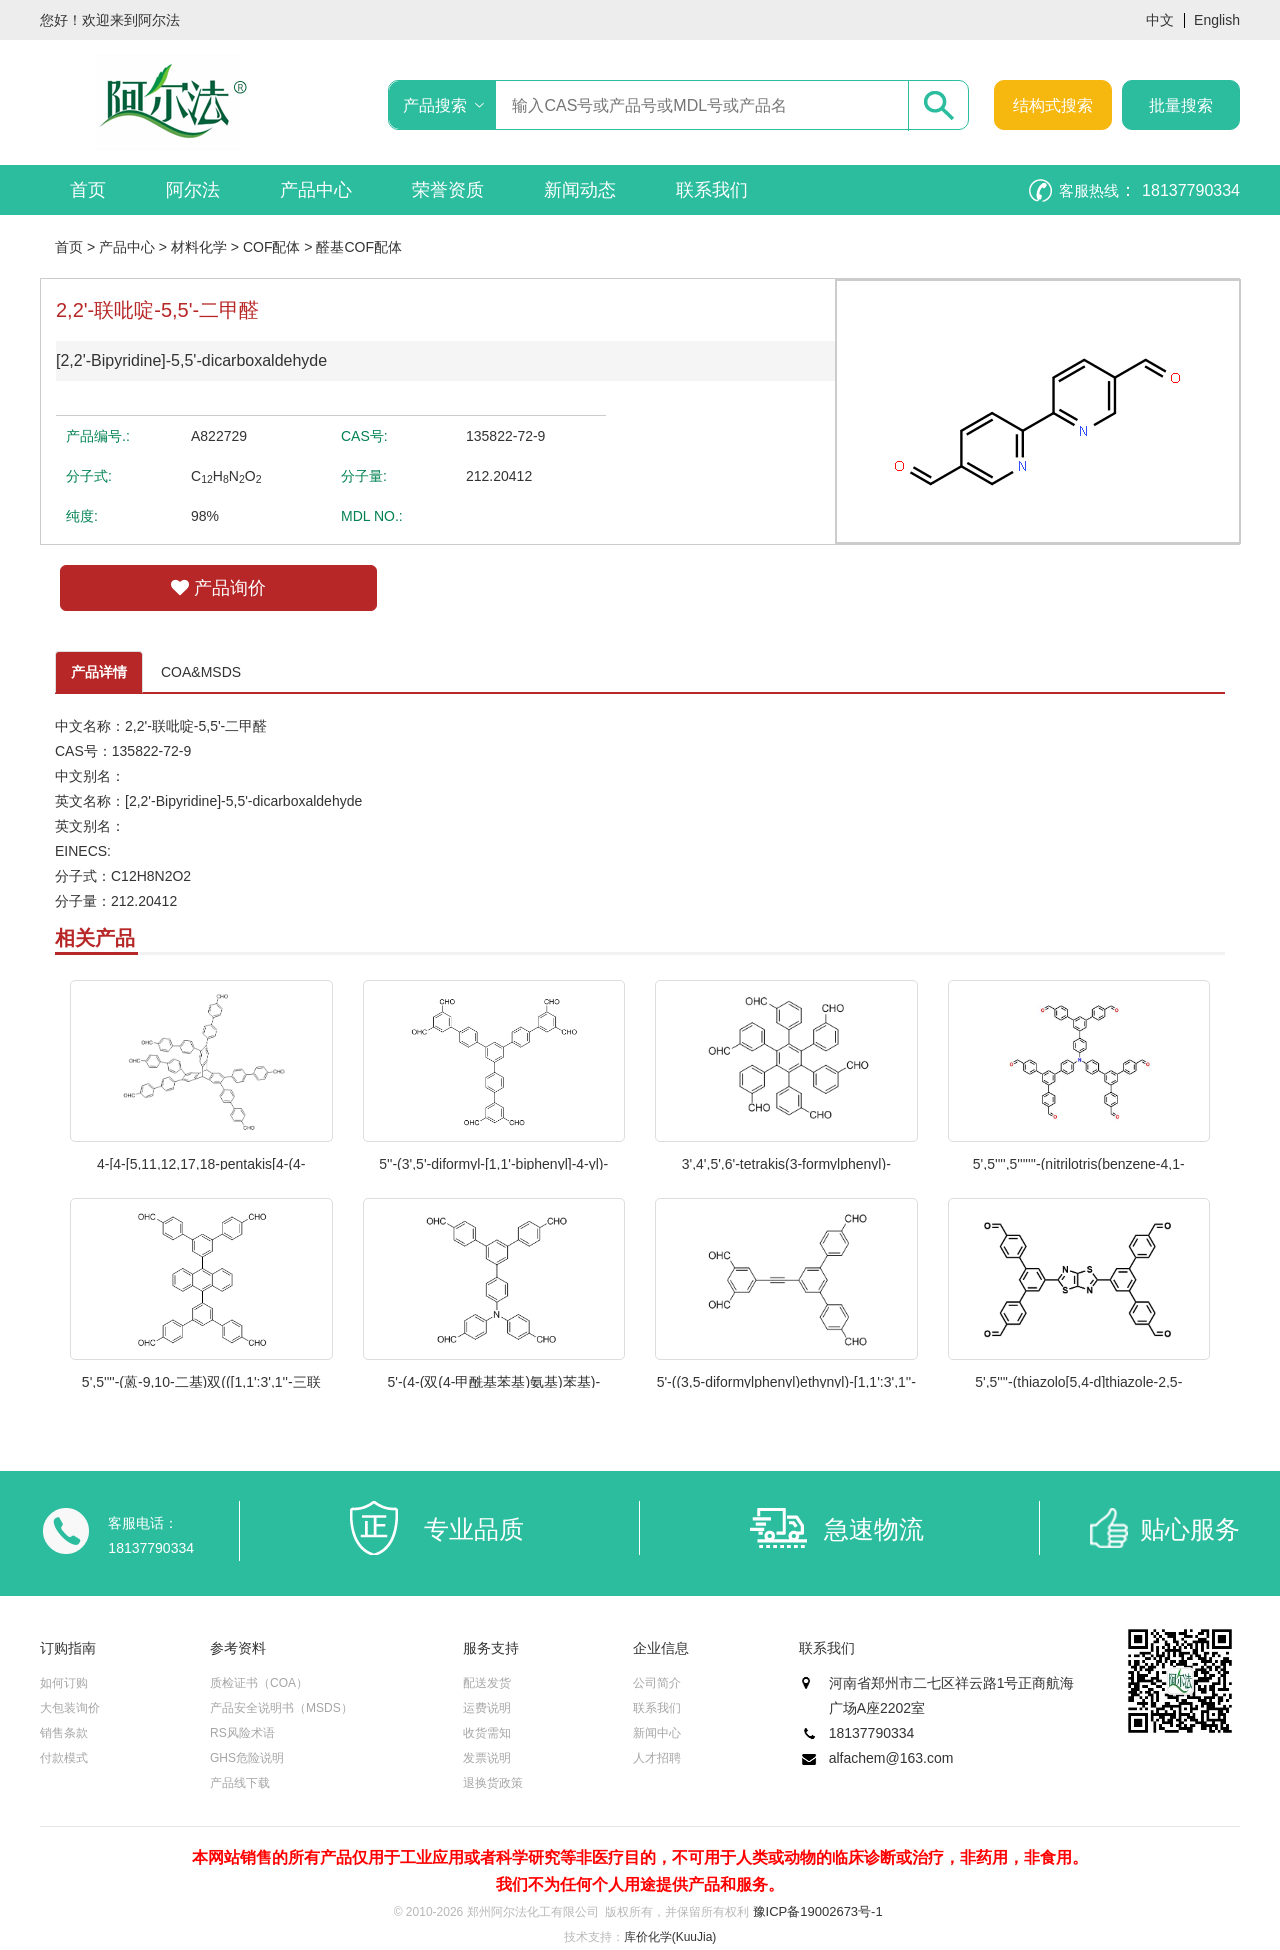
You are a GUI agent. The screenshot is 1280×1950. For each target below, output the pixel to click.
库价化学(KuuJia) (670, 1937)
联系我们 (712, 190)
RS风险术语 (242, 1733)
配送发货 (487, 1683)
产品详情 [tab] (99, 672)
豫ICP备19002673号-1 (818, 1911)
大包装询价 (70, 1708)
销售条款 (64, 1733)
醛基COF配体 (359, 247)
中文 (1160, 20)
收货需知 (487, 1733)
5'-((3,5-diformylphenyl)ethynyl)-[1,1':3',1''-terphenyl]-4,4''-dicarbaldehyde (786, 1381)
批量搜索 (1181, 105)
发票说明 (487, 1758)
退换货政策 (493, 1783)
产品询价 (218, 588)
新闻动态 (580, 190)
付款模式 (64, 1758)
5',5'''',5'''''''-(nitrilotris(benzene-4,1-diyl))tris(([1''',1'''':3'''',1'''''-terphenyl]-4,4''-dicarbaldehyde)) (1079, 1163)
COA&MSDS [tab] (201, 672)
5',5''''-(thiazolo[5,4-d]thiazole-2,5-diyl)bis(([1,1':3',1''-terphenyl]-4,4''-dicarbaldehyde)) (1078, 1381)
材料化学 (199, 247)
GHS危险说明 (247, 1758)
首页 (88, 190)
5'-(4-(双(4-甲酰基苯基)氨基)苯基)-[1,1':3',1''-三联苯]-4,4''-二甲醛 (493, 1381)
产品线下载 (240, 1783)
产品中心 (316, 190)
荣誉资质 (448, 190)
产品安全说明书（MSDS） (281, 1708)
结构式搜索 (1053, 105)
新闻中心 (657, 1733)
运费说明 (487, 1708)
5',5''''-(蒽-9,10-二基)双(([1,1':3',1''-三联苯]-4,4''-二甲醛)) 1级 (201, 1381)
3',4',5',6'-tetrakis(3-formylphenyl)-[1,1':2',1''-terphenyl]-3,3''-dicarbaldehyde (786, 1163)
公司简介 (657, 1683)
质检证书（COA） (259, 1683)
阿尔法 (193, 190)
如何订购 (64, 1683)
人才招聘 (657, 1758)
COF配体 (272, 247)
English (1217, 20)
